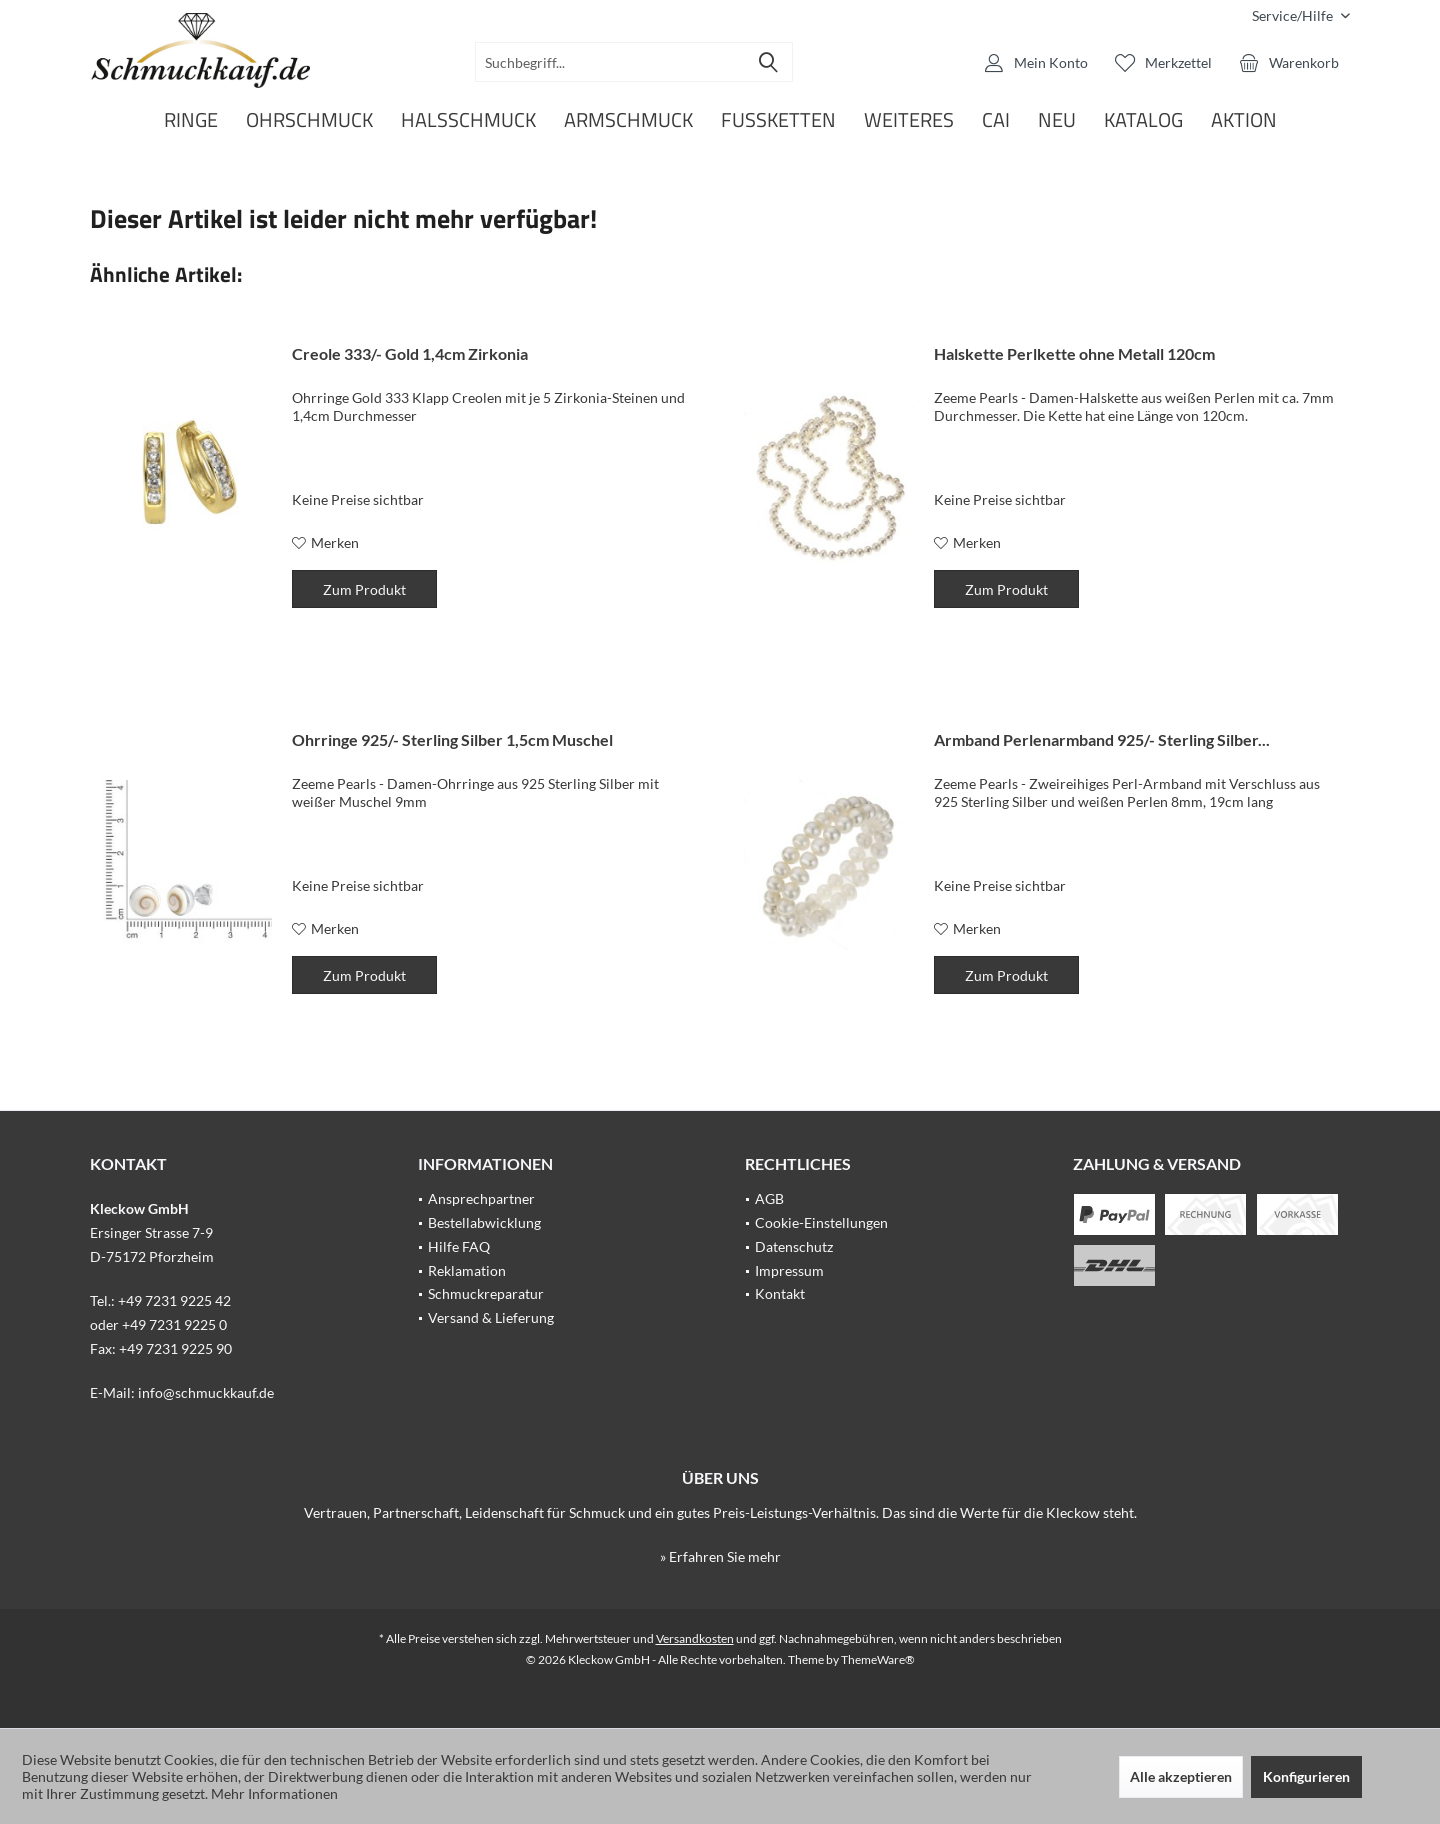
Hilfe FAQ (459, 1246)
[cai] (996, 120)
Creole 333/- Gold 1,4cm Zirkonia (410, 353)
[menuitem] (1293, 15)
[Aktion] (1244, 120)
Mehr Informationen (274, 1793)
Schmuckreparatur (486, 1293)
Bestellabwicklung (484, 1222)
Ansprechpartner (481, 1198)
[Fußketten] (778, 120)
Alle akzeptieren (1181, 1776)
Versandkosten (695, 1638)
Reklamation (467, 1270)
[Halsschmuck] (468, 120)
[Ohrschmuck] (309, 120)
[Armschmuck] (628, 120)
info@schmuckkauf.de (206, 1392)
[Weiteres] (909, 120)
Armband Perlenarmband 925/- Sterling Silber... (1102, 739)
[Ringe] (191, 120)
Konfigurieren (1306, 1776)
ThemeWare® (878, 1659)
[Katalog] (1143, 120)
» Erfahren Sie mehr (720, 1556)
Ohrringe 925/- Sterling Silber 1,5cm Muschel (452, 739)
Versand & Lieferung (491, 1317)
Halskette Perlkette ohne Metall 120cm (1074, 353)
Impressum (789, 1270)
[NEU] (1057, 120)
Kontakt (780, 1293)
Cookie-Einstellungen (821, 1222)
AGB (769, 1198)
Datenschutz (794, 1246)
